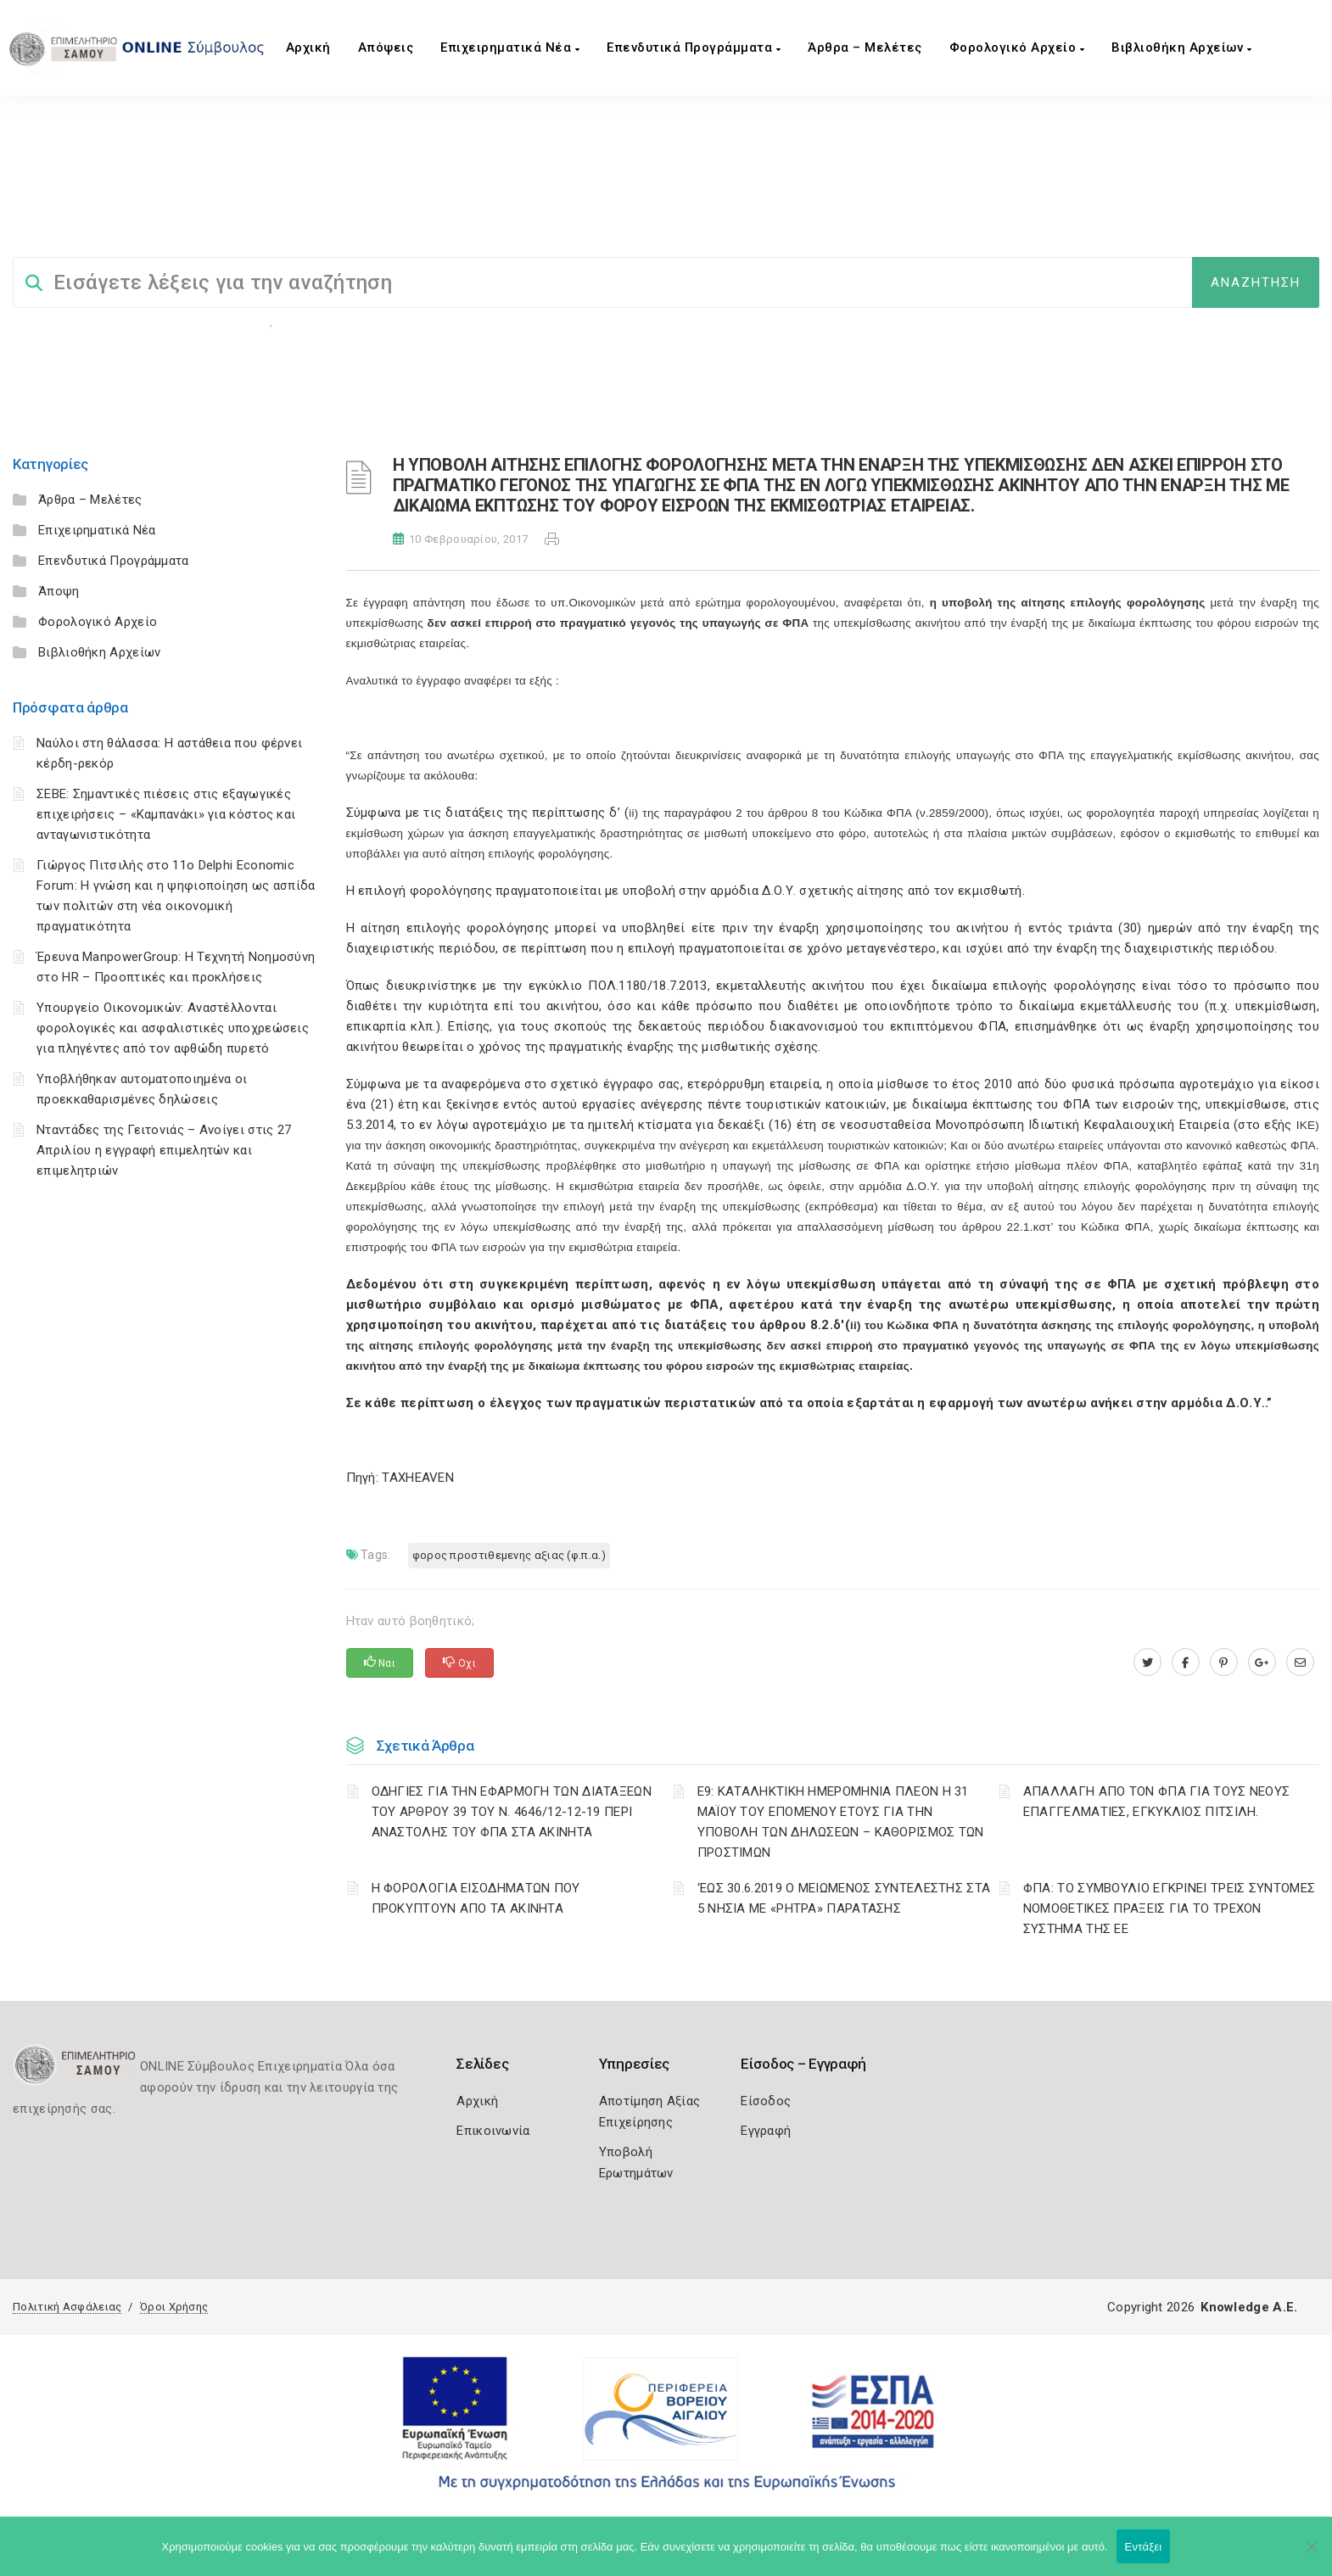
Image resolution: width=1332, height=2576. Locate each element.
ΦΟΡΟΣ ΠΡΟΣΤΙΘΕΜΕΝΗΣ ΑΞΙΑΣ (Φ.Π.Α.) (568, 211)
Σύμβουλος (104, 211)
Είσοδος (766, 2101)
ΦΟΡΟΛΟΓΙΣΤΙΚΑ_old (214, 211)
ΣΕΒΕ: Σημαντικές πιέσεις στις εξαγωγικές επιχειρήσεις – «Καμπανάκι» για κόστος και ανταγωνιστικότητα (165, 814)
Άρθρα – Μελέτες (865, 47)
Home (36, 211)
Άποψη (59, 591)
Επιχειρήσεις (315, 322)
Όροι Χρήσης (174, 2306)
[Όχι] (1310, 2555)
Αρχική (308, 47)
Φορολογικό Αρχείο (1017, 47)
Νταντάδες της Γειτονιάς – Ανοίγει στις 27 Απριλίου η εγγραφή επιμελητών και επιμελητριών (163, 1150)
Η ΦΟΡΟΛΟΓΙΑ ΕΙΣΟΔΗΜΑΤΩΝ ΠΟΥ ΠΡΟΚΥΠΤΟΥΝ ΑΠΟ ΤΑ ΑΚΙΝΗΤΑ (476, 1898)
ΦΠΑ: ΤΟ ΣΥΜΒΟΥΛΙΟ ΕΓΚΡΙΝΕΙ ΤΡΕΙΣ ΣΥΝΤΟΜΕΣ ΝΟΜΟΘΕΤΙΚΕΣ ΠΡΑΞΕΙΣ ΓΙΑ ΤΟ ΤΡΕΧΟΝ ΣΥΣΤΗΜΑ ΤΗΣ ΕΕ (1169, 1908)
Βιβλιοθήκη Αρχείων (1181, 47)
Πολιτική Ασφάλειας (67, 2306)
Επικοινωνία (492, 2130)
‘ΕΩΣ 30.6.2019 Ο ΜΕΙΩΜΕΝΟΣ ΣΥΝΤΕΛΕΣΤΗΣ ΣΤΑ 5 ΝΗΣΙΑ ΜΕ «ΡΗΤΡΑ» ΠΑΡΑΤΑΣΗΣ (844, 1898)
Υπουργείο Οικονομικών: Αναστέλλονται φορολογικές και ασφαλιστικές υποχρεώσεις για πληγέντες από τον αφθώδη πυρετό (172, 1028)
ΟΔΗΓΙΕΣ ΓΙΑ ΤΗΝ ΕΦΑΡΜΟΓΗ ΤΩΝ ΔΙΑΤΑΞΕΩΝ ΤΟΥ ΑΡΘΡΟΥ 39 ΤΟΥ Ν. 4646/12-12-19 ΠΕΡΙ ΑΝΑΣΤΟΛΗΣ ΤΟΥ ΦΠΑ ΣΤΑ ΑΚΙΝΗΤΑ (512, 1812)
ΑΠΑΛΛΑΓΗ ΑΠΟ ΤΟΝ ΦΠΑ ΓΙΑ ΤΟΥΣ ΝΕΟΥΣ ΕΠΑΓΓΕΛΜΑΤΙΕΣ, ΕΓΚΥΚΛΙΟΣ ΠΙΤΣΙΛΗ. (1156, 1801)
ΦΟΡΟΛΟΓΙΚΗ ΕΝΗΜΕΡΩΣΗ (365, 211)
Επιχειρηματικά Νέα (509, 47)
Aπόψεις (386, 47)
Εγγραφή (766, 2130)
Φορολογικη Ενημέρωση (206, 322)
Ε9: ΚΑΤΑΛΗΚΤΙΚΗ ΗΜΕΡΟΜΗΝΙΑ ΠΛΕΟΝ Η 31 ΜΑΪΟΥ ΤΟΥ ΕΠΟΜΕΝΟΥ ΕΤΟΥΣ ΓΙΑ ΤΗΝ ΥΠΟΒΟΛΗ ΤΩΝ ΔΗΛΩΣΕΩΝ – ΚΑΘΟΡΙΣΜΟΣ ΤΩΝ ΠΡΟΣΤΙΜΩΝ (840, 1822)
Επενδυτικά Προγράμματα (694, 47)
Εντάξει (1143, 2546)
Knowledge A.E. (1248, 2307)
